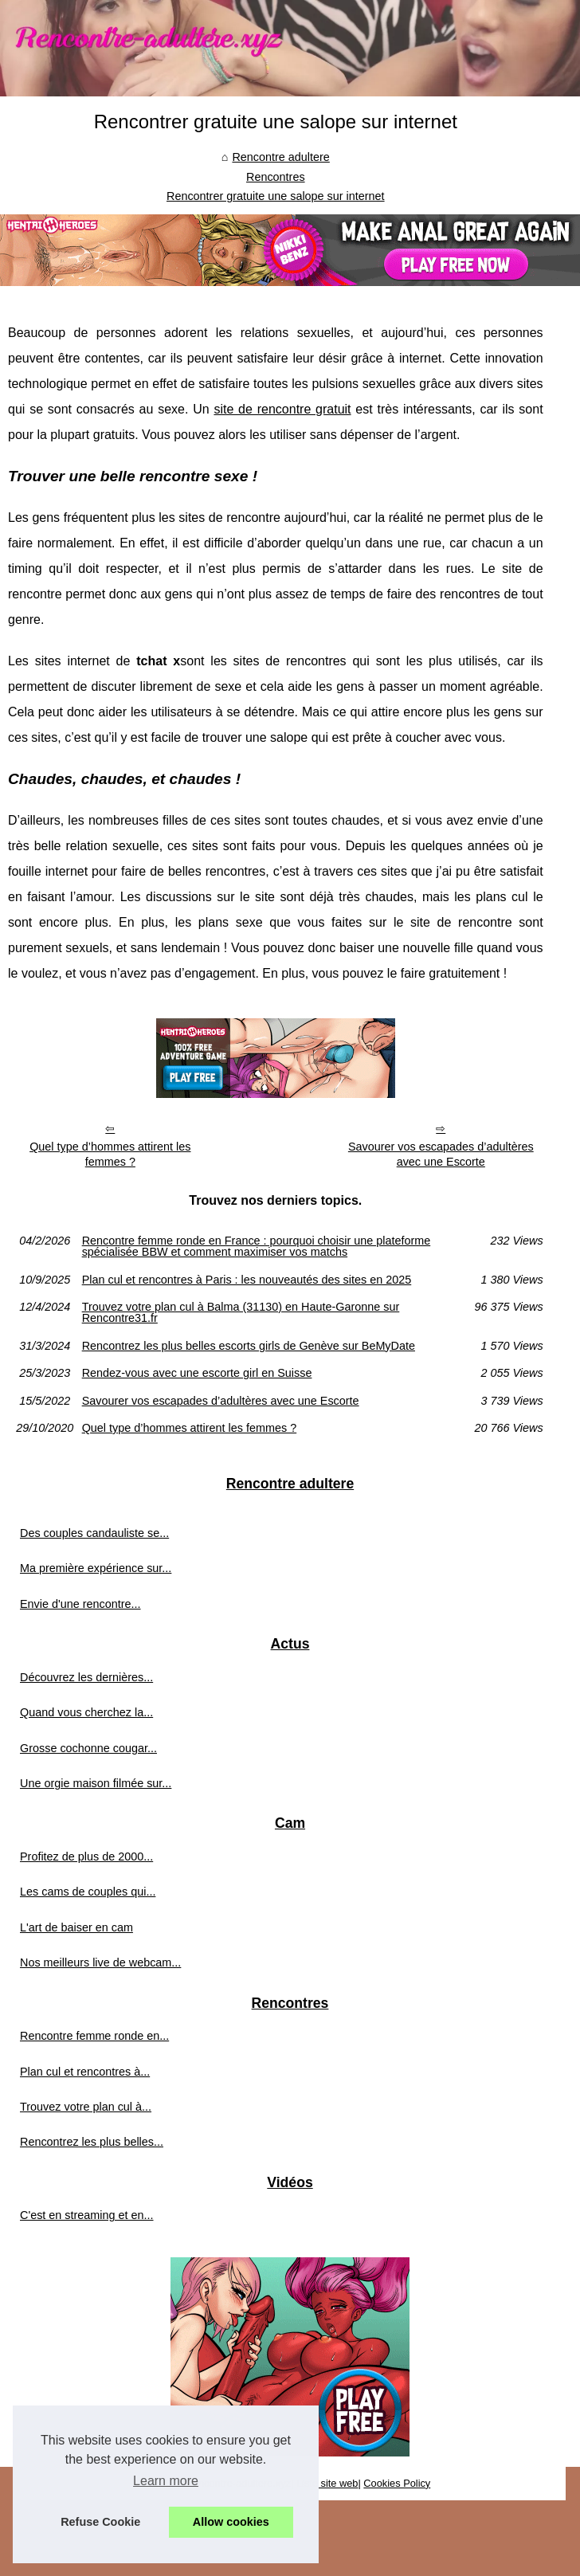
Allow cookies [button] (231, 2521)
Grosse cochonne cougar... (88, 1748)
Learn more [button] (165, 2481)
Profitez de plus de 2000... (86, 1856)
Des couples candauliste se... (94, 1533)
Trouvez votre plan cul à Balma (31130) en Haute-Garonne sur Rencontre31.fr (241, 1312)
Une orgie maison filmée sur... (95, 1783)
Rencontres (275, 177)
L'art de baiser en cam (76, 1927)
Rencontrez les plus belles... (91, 2141)
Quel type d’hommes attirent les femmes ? (109, 1154)
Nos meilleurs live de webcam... (100, 1962)
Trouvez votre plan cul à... (85, 2106)
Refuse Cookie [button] (100, 2521)
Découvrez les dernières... (86, 1677)
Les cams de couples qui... (87, 1891)
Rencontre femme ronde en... (94, 2035)
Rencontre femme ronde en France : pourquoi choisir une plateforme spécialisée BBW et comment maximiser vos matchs (256, 1246)
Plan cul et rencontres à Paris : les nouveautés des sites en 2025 (247, 1279)
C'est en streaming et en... (87, 2215)
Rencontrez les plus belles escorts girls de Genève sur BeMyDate (248, 1345)
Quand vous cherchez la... (86, 1712)
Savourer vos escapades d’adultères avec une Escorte (441, 1154)
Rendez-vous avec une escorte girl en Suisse (197, 1372)
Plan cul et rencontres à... (85, 2071)
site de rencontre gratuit (282, 409)
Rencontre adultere (280, 157)
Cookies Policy (396, 2483)
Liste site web (327, 2483)
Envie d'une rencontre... (80, 1604)
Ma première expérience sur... (95, 1568)
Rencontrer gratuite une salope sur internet (276, 196)
